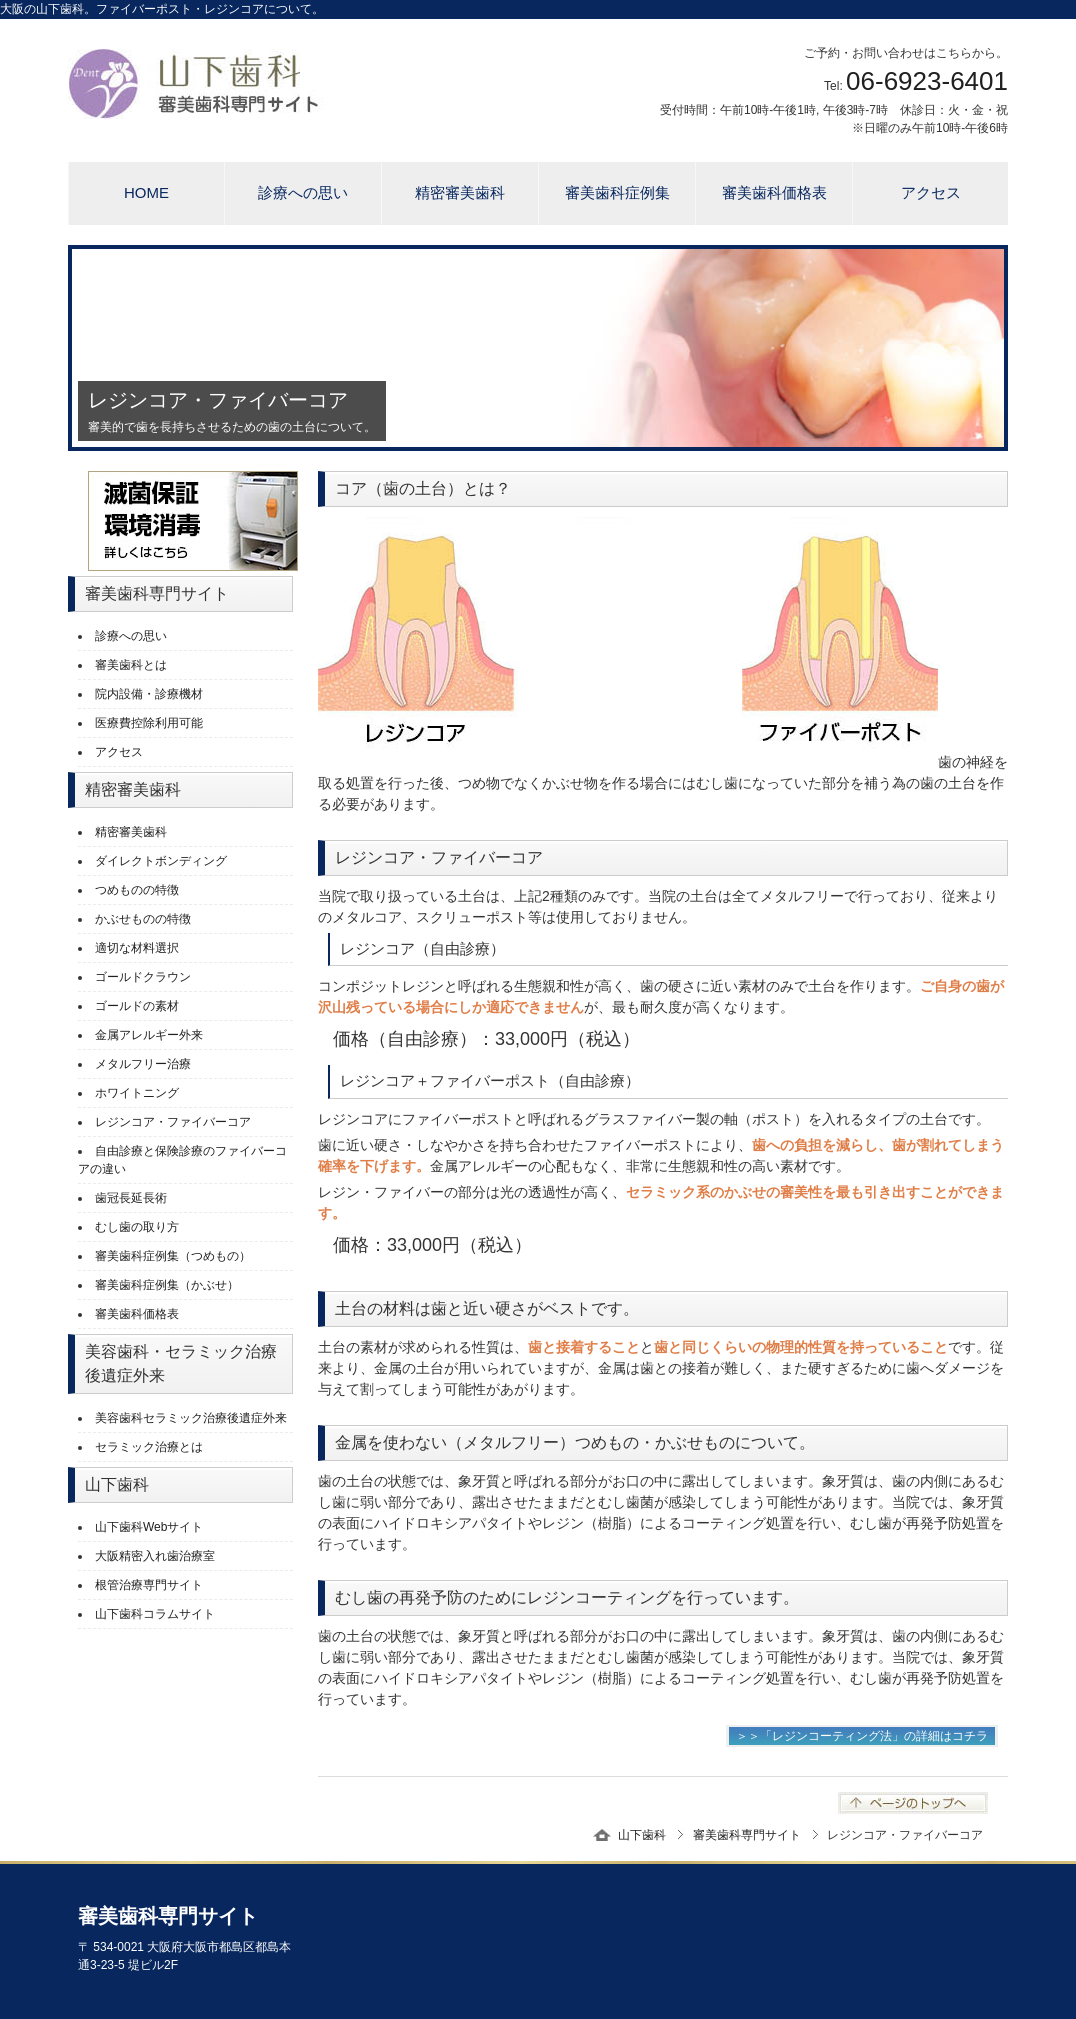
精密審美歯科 (460, 192)
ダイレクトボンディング (161, 861)
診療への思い (303, 192)
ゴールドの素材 (137, 1006)
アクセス (931, 192)
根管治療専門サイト (149, 1585)
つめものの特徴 (137, 890)
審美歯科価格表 (774, 192)
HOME (146, 192)
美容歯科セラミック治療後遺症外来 (191, 1418)
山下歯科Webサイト (149, 1527)
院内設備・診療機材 (149, 694)
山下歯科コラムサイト (155, 1614)
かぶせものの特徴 (143, 919)
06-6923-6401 (927, 81)
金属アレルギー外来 (149, 1035)
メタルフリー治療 (143, 1064)
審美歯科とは (131, 665)
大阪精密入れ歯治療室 (155, 1556)
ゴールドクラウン (143, 977)
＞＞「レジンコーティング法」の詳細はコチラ (862, 1736)
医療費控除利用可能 (149, 723)
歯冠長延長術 (131, 1198)
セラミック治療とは (149, 1447)
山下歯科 (642, 1835)
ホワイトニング (137, 1093)
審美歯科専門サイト (747, 1835)
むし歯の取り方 (137, 1227)
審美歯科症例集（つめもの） (173, 1256)
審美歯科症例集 (617, 192)
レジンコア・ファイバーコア (173, 1122)
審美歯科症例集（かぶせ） (167, 1285)
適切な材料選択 (137, 948)
